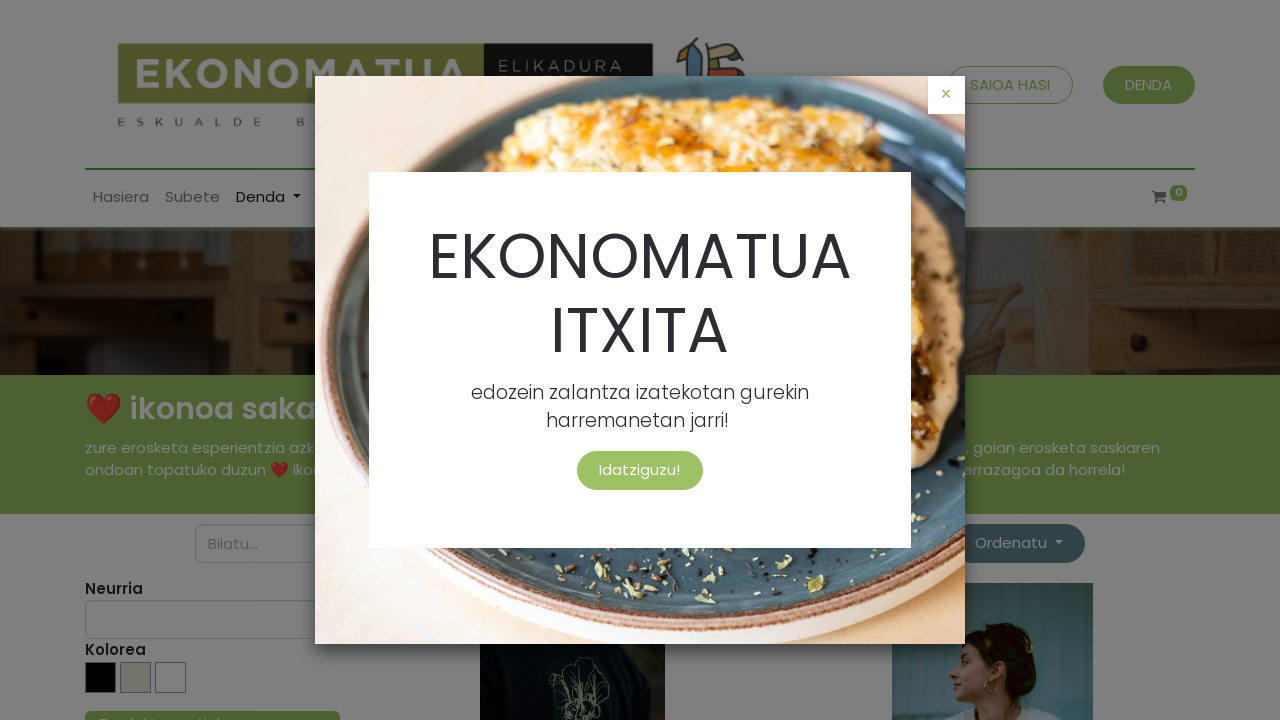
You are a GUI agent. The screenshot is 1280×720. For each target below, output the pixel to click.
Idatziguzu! (639, 469)
